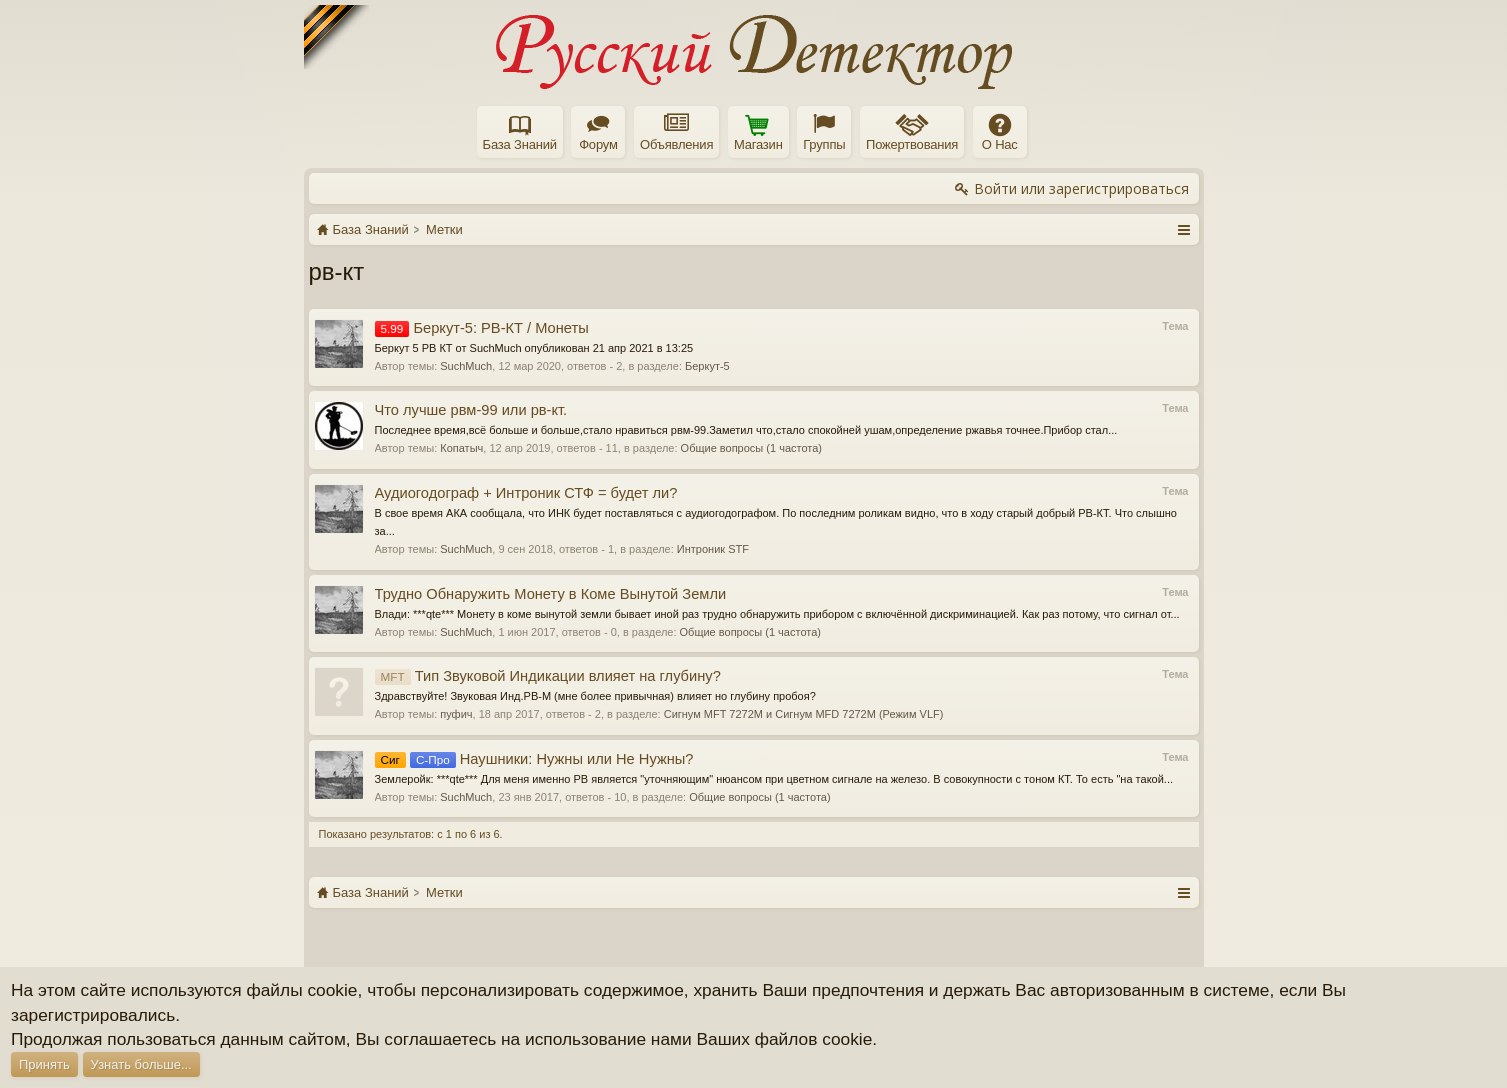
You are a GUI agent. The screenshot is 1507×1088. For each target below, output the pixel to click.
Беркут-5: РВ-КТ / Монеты (482, 328)
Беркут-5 (707, 366)
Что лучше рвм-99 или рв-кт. (471, 410)
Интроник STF (713, 549)
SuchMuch (466, 366)
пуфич (456, 714)
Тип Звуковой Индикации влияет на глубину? (548, 676)
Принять (44, 1064)
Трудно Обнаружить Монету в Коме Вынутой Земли (551, 594)
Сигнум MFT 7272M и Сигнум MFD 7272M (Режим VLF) (804, 714)
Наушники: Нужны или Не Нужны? (534, 759)
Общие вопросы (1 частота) (751, 448)
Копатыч (461, 448)
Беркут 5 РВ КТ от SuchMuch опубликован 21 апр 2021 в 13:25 (534, 348)
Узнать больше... (141, 1064)
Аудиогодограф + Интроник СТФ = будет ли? (526, 493)
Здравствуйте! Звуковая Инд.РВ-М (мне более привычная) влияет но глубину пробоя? (595, 696)
